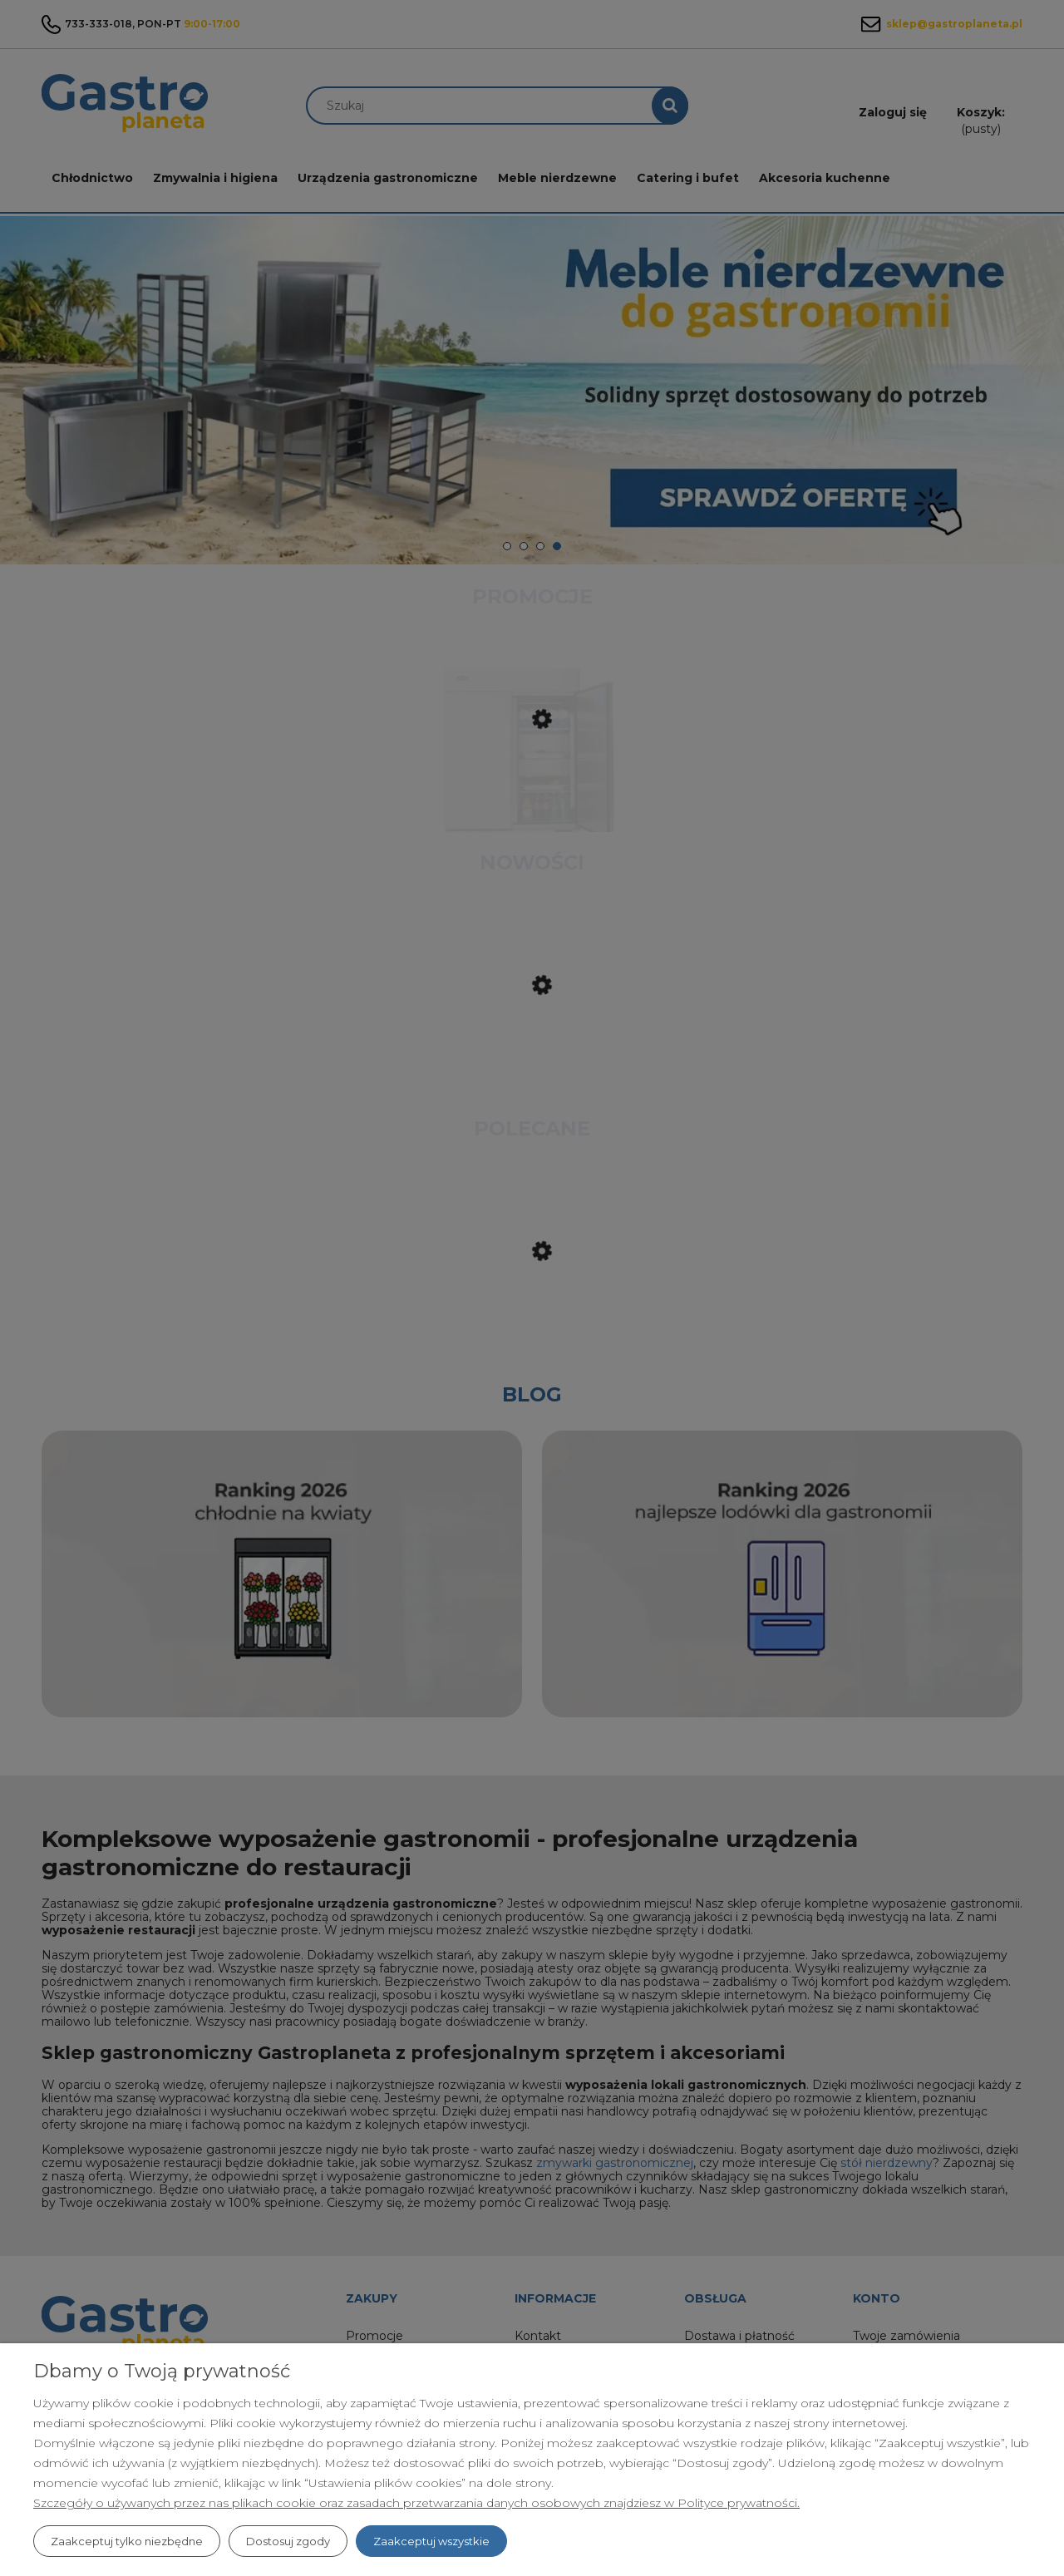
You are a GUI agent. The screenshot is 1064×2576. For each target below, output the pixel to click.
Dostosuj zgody (288, 2541)
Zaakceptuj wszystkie (431, 2541)
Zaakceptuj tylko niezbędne (127, 2541)
